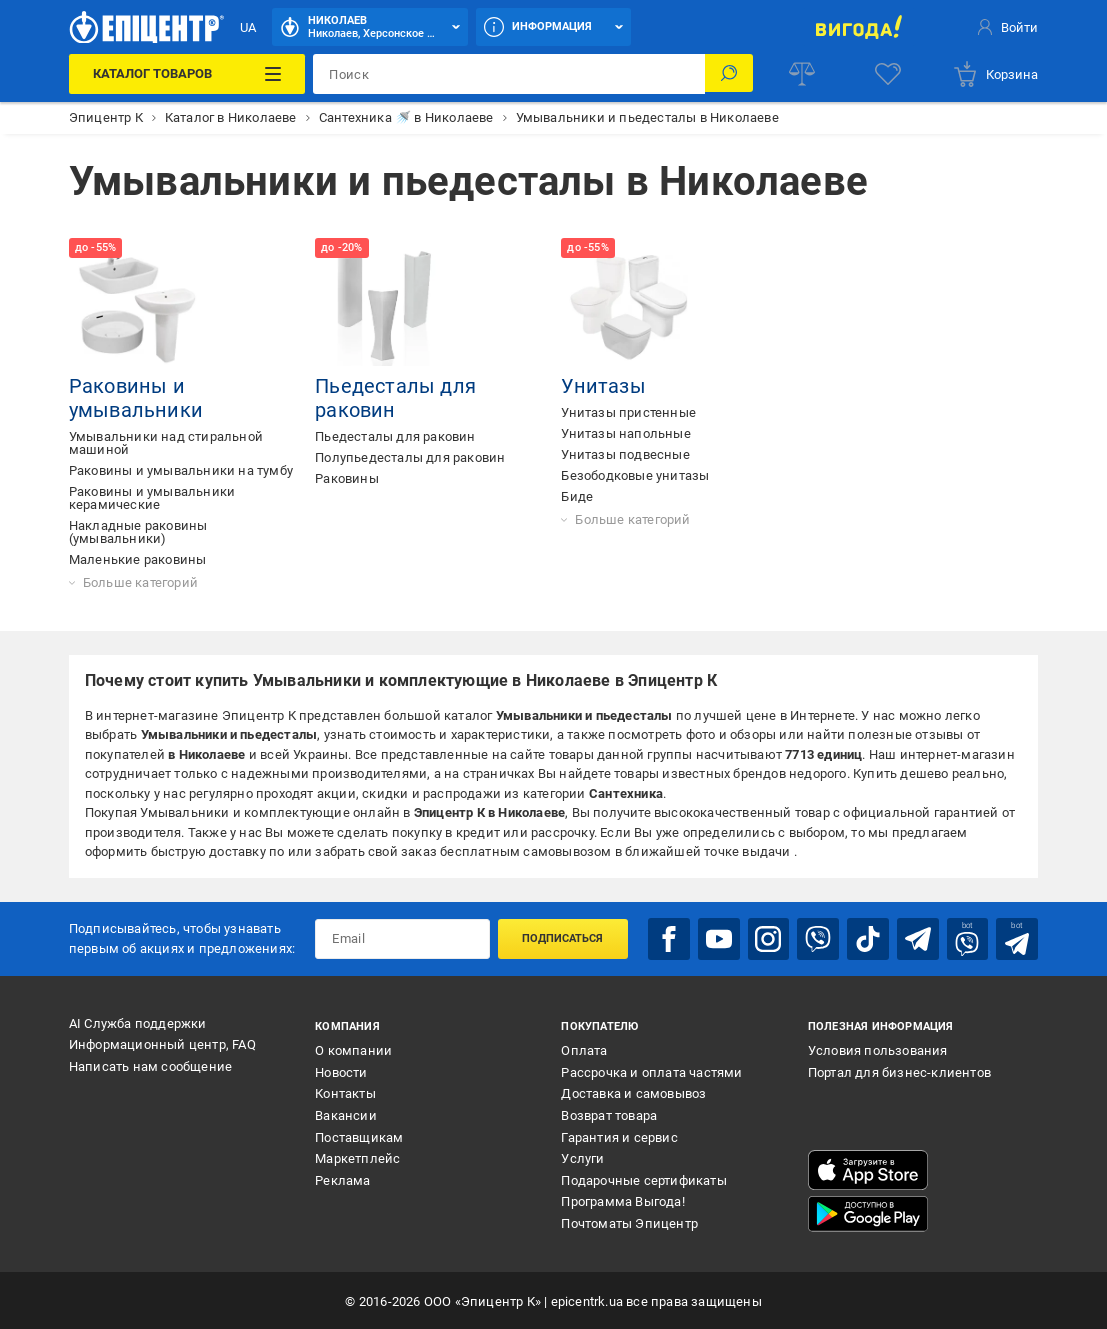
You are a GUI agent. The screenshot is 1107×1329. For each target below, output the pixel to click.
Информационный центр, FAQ (162, 1043)
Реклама (342, 1178)
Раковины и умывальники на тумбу (181, 470)
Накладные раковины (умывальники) (138, 532)
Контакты (345, 1092)
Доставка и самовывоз (633, 1092)
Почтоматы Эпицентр (629, 1221)
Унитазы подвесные (625, 454)
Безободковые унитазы (635, 475)
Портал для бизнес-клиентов (899, 1070)
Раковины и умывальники (136, 398)
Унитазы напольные (625, 433)
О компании (353, 1048)
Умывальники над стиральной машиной (166, 443)
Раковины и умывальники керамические (152, 498)
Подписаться (562, 937)
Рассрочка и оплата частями (651, 1070)
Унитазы (603, 386)
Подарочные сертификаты (643, 1178)
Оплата (584, 1048)
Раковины (347, 478)
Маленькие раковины (138, 559)
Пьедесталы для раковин (395, 436)
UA (248, 27)
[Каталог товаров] (187, 74)
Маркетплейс (357, 1156)
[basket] (995, 74)
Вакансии (346, 1113)
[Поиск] (729, 74)
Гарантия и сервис (619, 1135)
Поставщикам (359, 1135)
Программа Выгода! (622, 1200)
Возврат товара (609, 1113)
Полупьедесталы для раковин (410, 457)
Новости (341, 1070)
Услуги (582, 1156)
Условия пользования (878, 1048)
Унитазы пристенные (628, 412)
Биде (577, 496)
